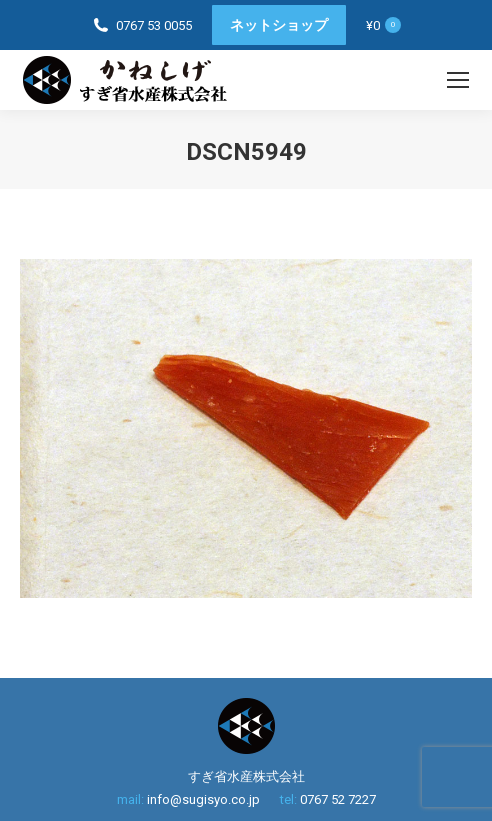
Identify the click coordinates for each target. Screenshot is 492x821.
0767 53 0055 (154, 25)
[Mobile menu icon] (458, 80)
